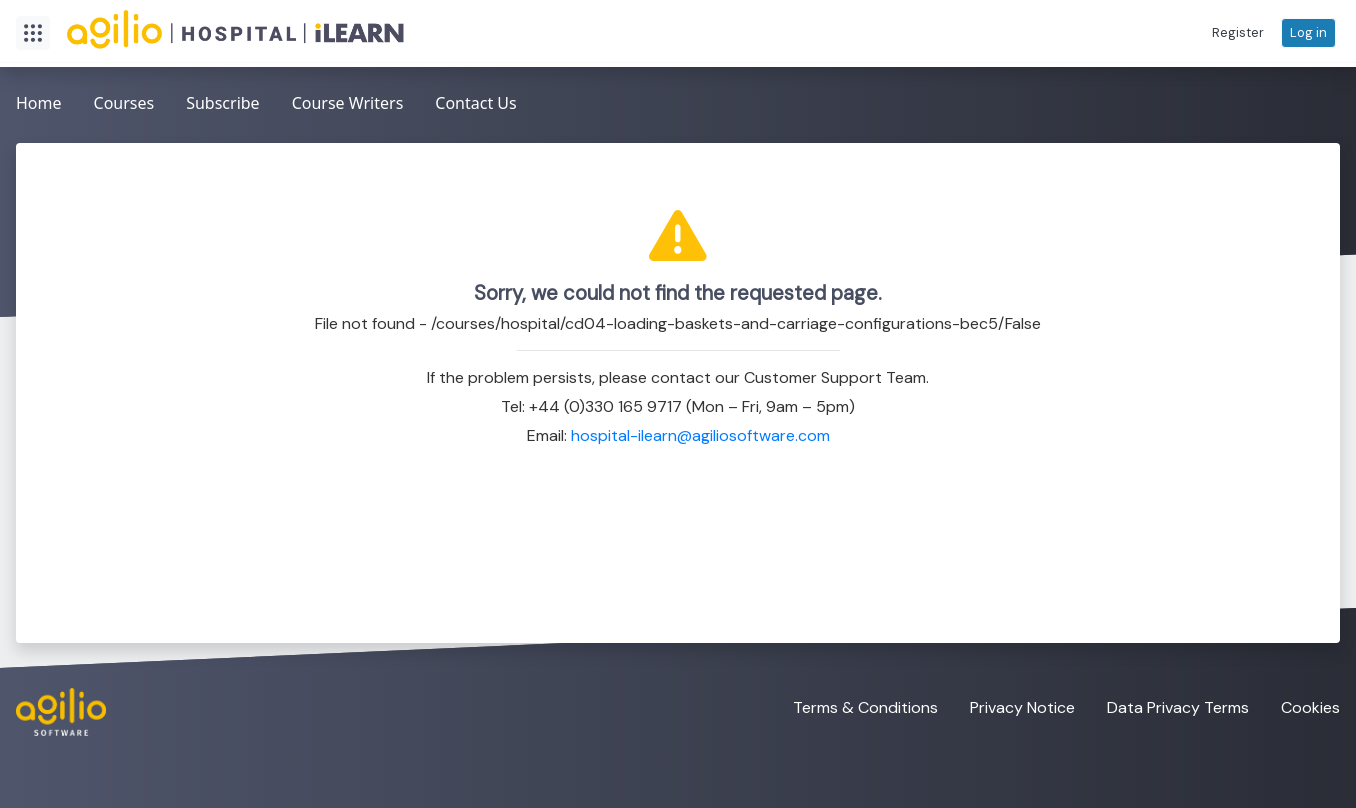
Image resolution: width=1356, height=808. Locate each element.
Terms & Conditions (865, 707)
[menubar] (266, 104)
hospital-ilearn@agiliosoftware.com (700, 435)
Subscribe (222, 103)
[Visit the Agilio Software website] (53, 712)
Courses (124, 103)
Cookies (1310, 707)
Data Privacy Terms (1178, 707)
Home (39, 103)
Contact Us (475, 103)
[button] (1238, 32)
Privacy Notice (1022, 707)
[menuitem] (39, 104)
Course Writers (348, 103)
